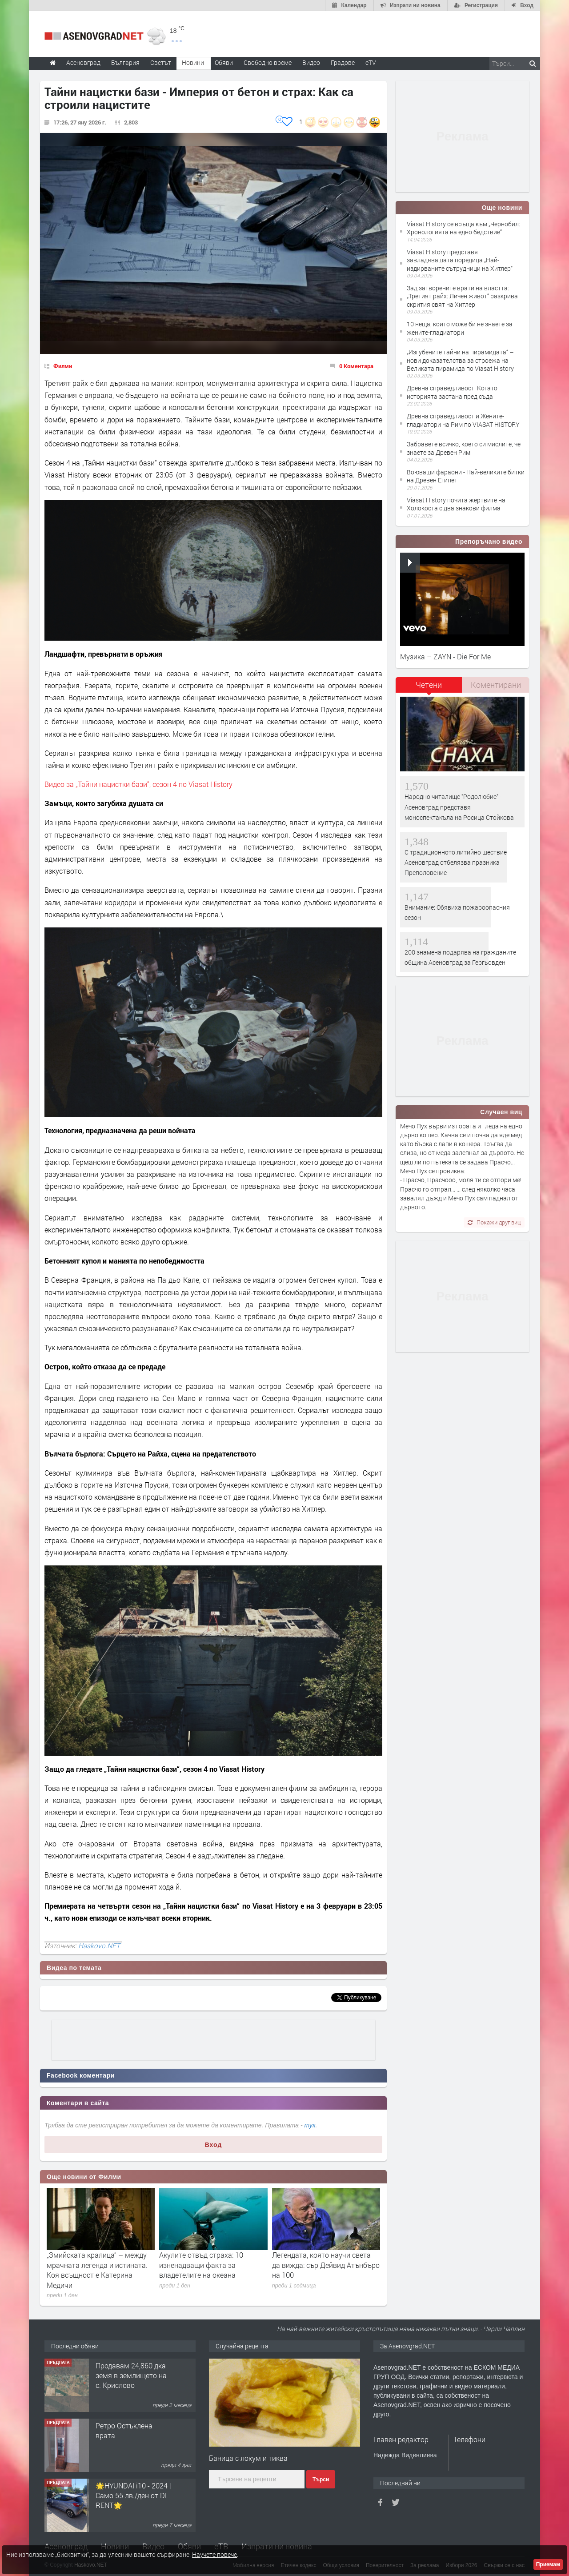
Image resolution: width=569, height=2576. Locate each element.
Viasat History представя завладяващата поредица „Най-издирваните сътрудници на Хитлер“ (460, 260)
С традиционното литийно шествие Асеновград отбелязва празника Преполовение (456, 862)
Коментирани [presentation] (496, 684)
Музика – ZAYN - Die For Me (445, 656)
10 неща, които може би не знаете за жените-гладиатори (460, 328)
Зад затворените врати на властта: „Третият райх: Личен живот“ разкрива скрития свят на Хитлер (462, 296)
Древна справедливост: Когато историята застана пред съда (452, 392)
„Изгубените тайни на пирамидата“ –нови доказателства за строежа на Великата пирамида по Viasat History (460, 360)
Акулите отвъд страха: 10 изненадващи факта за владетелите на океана (201, 2264)
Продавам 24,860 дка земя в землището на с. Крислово (131, 2435)
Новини (193, 62)
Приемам (548, 2564)
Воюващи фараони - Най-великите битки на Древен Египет (466, 476)
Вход (213, 2144)
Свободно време (268, 62)
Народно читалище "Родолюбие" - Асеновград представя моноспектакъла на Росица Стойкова (459, 807)
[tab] (429, 688)
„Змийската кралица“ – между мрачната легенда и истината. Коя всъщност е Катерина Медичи (97, 2269)
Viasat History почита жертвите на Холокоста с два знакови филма (456, 504)
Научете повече (214, 2554)
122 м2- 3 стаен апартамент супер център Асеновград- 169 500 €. (129, 2380)
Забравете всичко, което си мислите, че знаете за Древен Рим (464, 448)
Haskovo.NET (99, 1945)
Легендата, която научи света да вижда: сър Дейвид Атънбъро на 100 (326, 2264)
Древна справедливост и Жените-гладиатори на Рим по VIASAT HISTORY (463, 420)
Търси (321, 2479)
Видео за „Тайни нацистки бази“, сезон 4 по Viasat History (138, 784)
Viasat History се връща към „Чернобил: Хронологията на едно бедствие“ (463, 228)
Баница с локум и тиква (248, 2458)
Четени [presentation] (429, 684)
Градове (343, 62)
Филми (62, 366)
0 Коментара (356, 366)
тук (310, 2125)
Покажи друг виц (494, 1222)
